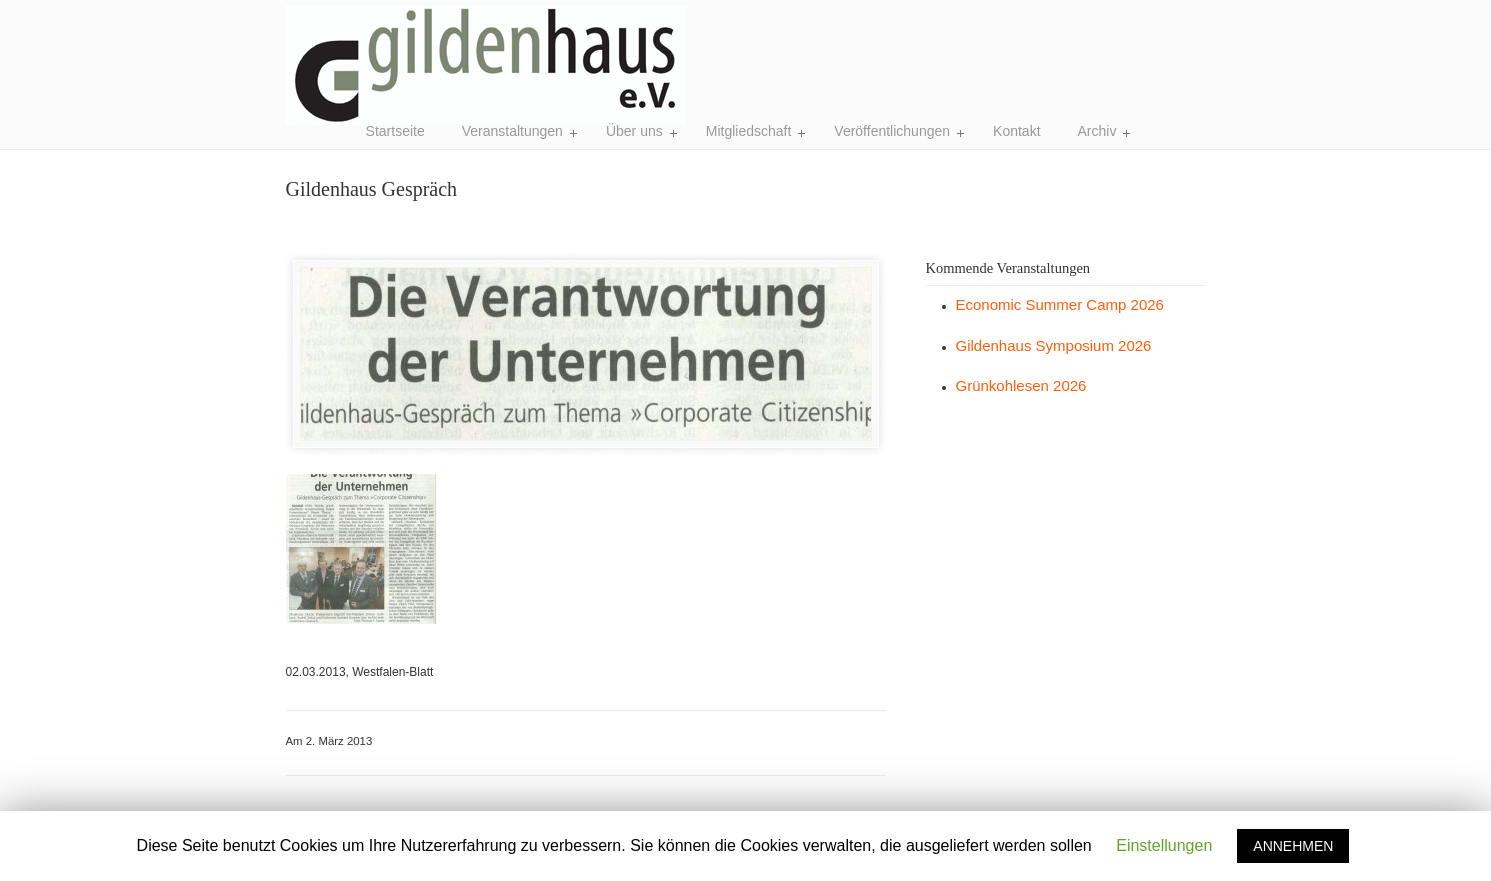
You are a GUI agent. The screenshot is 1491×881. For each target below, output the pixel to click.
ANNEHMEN (1293, 846)
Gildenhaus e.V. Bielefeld (486, 65)
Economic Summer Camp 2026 (1060, 304)
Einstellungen (1164, 845)
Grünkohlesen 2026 (1021, 385)
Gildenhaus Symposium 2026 (1054, 345)
